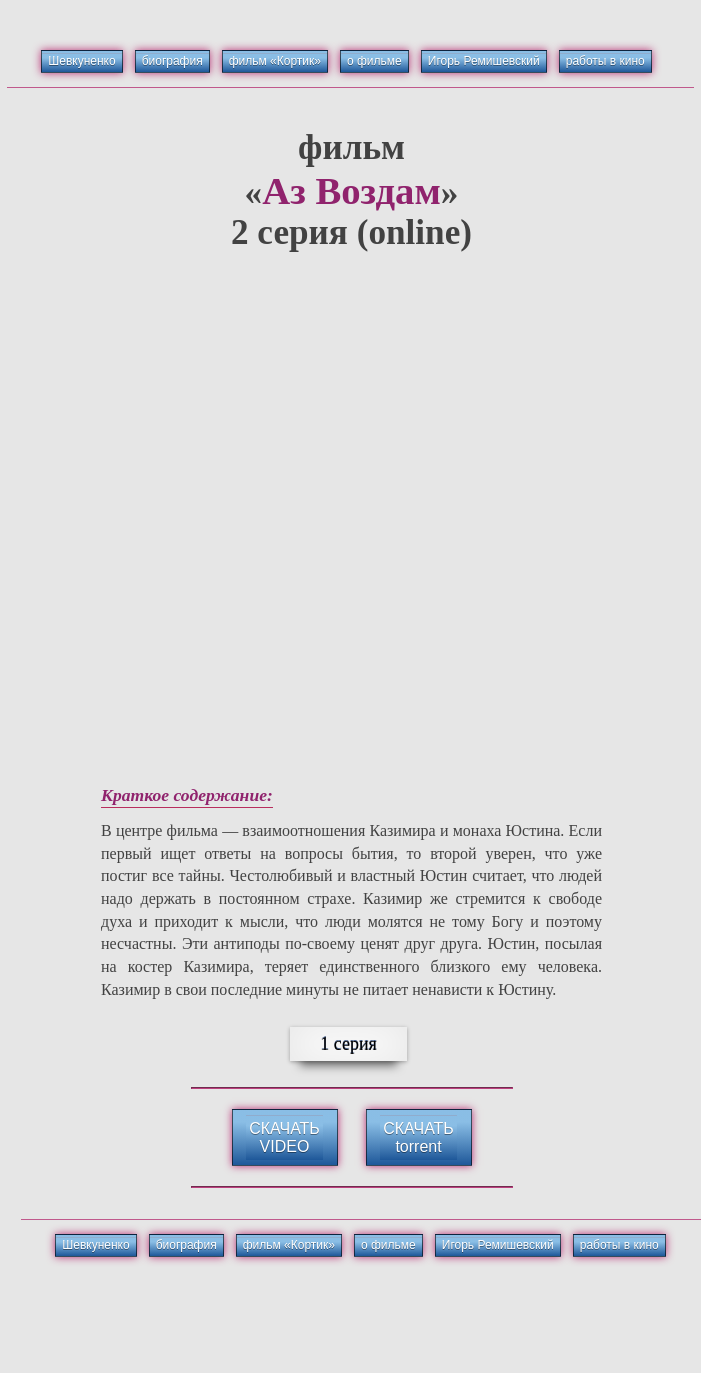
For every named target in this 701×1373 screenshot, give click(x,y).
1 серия (348, 1044)
